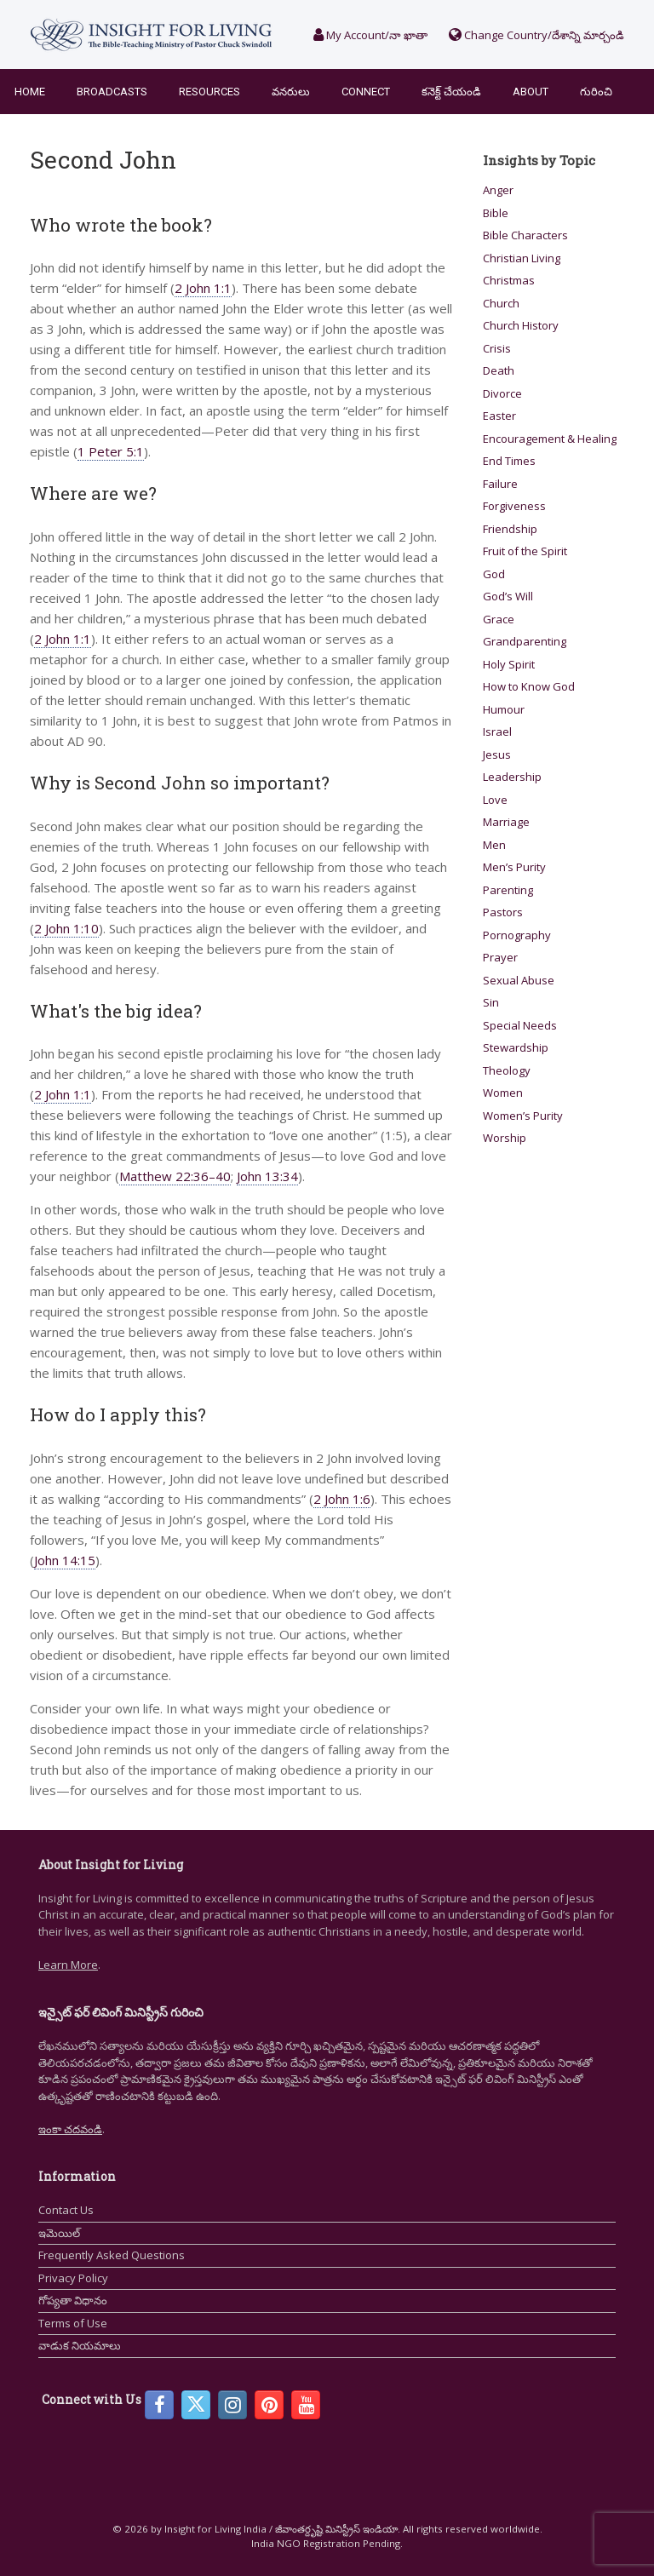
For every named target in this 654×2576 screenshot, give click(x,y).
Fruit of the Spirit (525, 551)
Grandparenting (524, 641)
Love (495, 799)
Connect (365, 91)
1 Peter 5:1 (110, 451)
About (530, 91)
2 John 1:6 (341, 1498)
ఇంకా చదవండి (70, 2129)
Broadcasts (112, 91)
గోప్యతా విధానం (72, 2300)
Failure (500, 483)
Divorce (502, 393)
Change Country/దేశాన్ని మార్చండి (536, 35)
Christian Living (521, 258)
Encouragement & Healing (550, 438)
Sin (491, 1002)
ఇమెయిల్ (59, 2232)
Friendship (510, 528)
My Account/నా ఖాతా (370, 35)
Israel (497, 731)
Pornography (517, 935)
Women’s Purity (523, 1115)
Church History (521, 325)
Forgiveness (514, 505)
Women (503, 1092)
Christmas (509, 280)
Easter (499, 415)
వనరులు (291, 91)
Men (494, 844)
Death (498, 370)
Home (29, 91)
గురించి (596, 91)
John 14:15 (64, 1560)
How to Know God (529, 686)
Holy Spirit (509, 664)
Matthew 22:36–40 (175, 1176)
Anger (498, 190)
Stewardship (515, 1047)
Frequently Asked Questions (111, 2255)
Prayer (500, 957)
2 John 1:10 (66, 928)
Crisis (497, 348)
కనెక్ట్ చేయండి (451, 91)
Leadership (512, 776)
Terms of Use (72, 2323)
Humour (504, 709)
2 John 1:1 (203, 287)
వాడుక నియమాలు (79, 2345)
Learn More (68, 1964)
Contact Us (66, 2209)
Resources (209, 91)
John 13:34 (267, 1176)
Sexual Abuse (518, 980)
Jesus (497, 754)
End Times (509, 460)
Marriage (506, 821)
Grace (498, 619)
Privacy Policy (73, 2278)
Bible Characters (525, 235)
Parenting (508, 890)
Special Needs (520, 1025)
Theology (507, 1070)
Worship (504, 1137)
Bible (495, 213)
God (494, 574)
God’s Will (508, 596)
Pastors (503, 912)
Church (501, 303)
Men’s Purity (514, 867)
